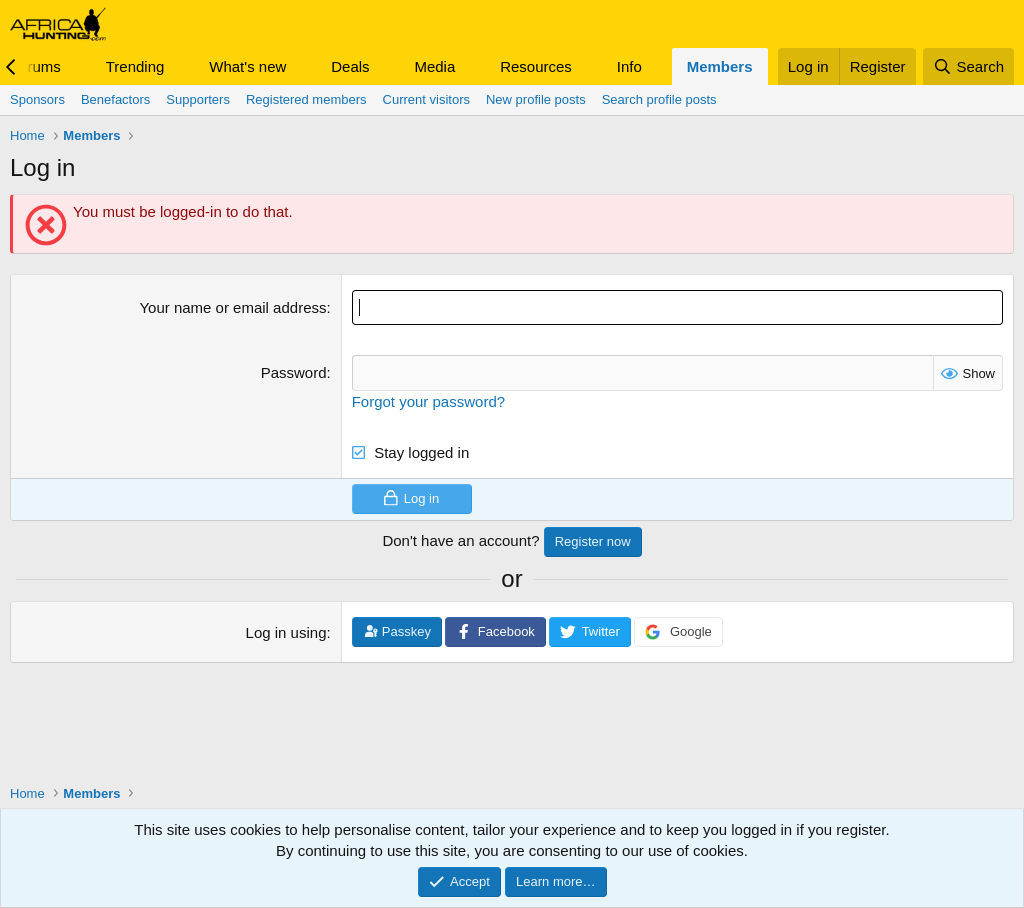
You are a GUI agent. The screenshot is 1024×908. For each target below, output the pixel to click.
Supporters (198, 99)
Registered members (306, 99)
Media (434, 66)
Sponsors (37, 99)
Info (629, 66)
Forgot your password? (428, 400)
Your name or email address (232, 307)
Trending (135, 66)
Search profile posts (659, 99)
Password (294, 372)
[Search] (968, 66)
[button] (77, 66)
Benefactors (115, 99)
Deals (350, 66)
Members (720, 66)
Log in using (286, 632)
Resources (536, 66)
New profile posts (536, 99)
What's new (247, 66)
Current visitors (426, 99)
